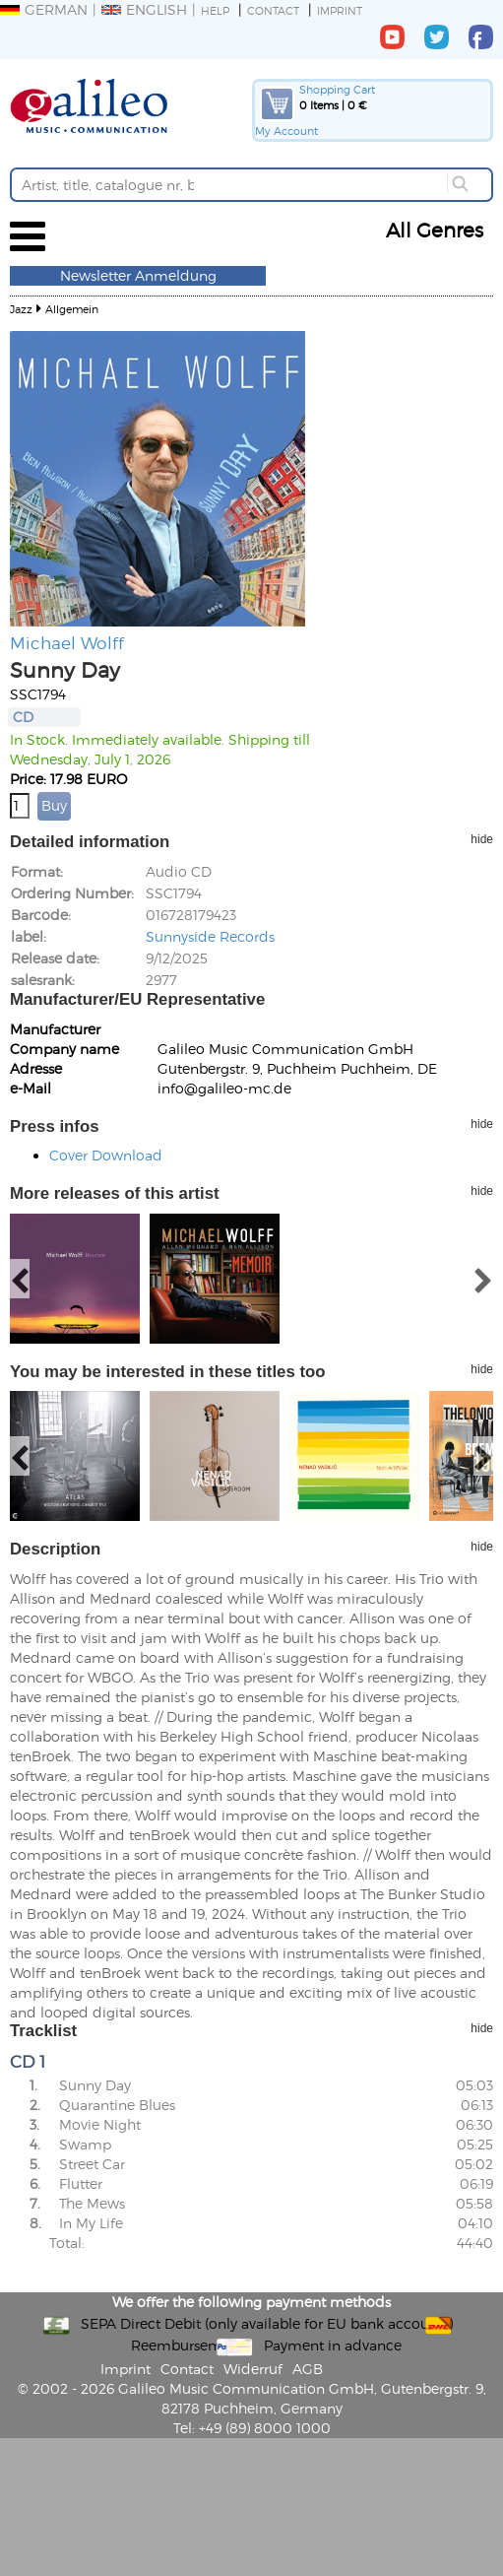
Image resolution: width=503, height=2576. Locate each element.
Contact (273, 10)
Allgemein (71, 308)
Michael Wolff (67, 642)
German (44, 9)
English (144, 9)
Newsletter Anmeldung (138, 275)
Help (215, 10)
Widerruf (253, 2368)
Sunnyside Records (210, 936)
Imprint (339, 10)
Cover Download (105, 1155)
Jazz (21, 308)
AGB (307, 2368)
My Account (286, 130)
